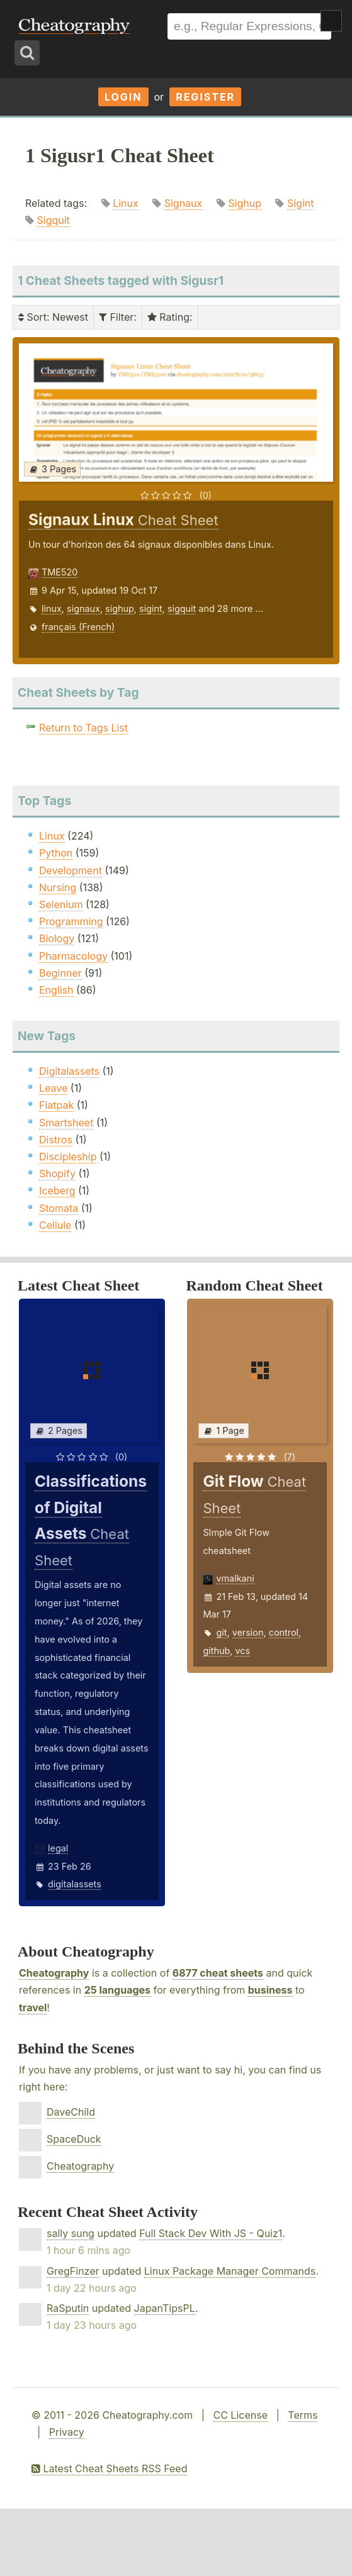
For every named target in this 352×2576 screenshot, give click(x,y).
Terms (302, 2415)
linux (52, 608)
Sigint (300, 203)
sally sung (70, 2233)
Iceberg (57, 1190)
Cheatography (54, 1973)
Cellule (55, 1225)
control (283, 1632)
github (216, 1650)
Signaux (183, 203)
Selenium (61, 904)
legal (58, 1848)
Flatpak (56, 1105)
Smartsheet (66, 1122)
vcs (242, 1650)
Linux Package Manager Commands (229, 2271)
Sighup (244, 203)
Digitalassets (69, 1071)
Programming (71, 921)
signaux (83, 608)
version (248, 1632)
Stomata (58, 1208)
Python (55, 853)
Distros (55, 1139)
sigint (150, 608)
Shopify (57, 1173)
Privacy (66, 2432)
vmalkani (235, 1578)
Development (70, 870)
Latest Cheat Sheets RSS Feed (109, 2468)
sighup (119, 608)
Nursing (57, 887)
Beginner (60, 973)
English (56, 990)
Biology (56, 938)
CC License (240, 2415)
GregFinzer (73, 2271)
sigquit (181, 608)
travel (33, 2007)
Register (205, 97)
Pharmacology (73, 956)
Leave (53, 1088)
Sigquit (53, 220)
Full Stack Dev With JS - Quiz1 (210, 2233)
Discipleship (67, 1156)
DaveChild (71, 2112)
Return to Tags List (83, 727)
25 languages (117, 1990)
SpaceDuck (74, 2139)
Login (123, 97)
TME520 (59, 572)
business (270, 1990)
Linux (126, 203)
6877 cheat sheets (218, 1973)
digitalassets (74, 1884)
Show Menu (331, 20)
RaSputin (68, 2308)
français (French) (78, 626)
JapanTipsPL (164, 2308)
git (221, 1632)
